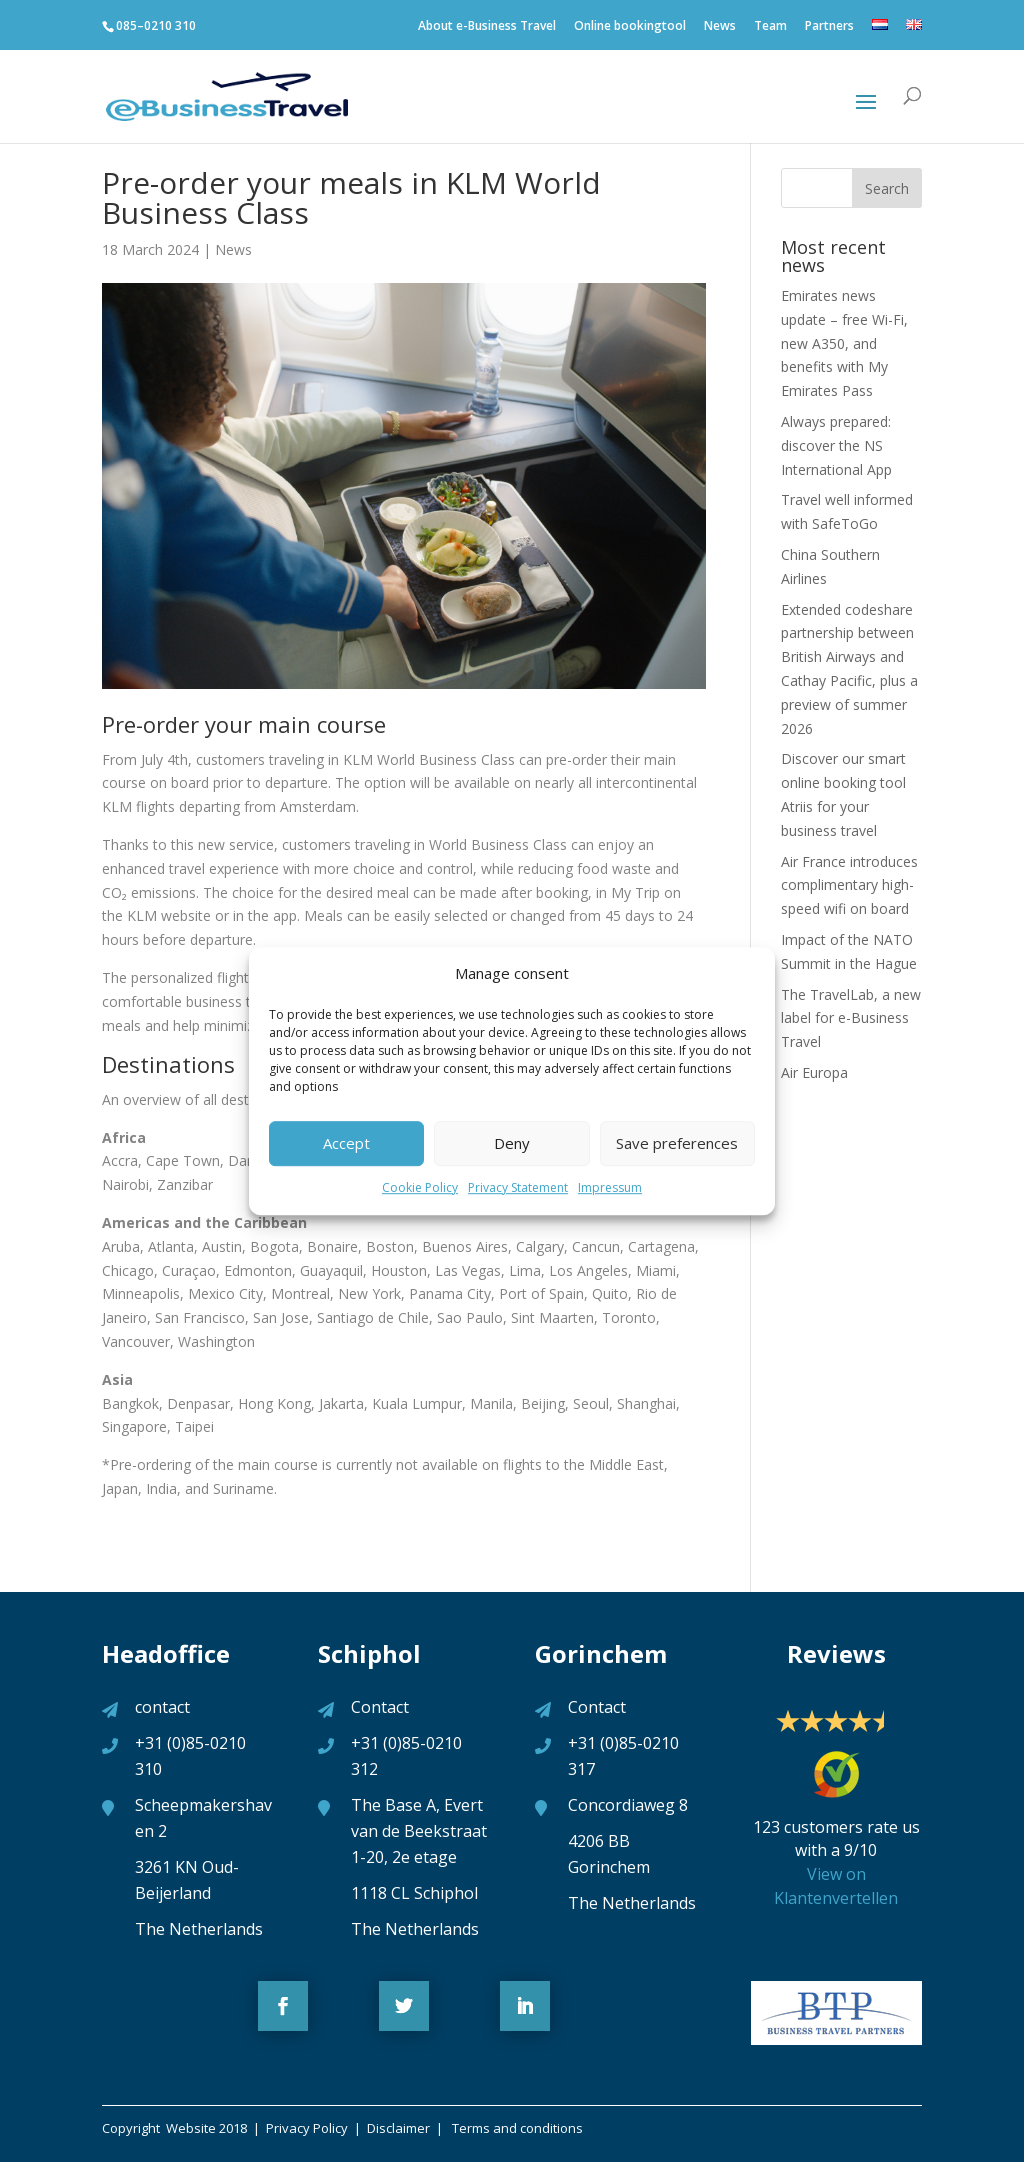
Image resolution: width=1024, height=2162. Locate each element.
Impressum (610, 1187)
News (720, 30)
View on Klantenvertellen (836, 1886)
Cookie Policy (420, 1187)
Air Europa (814, 1072)
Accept (346, 1144)
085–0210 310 (156, 25)
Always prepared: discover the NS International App (836, 445)
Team (770, 30)
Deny (512, 1144)
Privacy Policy (305, 2128)
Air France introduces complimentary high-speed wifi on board (849, 885)
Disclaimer (401, 2128)
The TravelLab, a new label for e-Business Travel (851, 1018)
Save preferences (677, 1144)
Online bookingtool (630, 30)
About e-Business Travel (487, 30)
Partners (829, 30)
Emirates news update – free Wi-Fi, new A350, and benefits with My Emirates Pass (844, 343)
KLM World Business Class (429, 759)
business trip (226, 1001)
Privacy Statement (518, 1187)
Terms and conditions (516, 2128)
